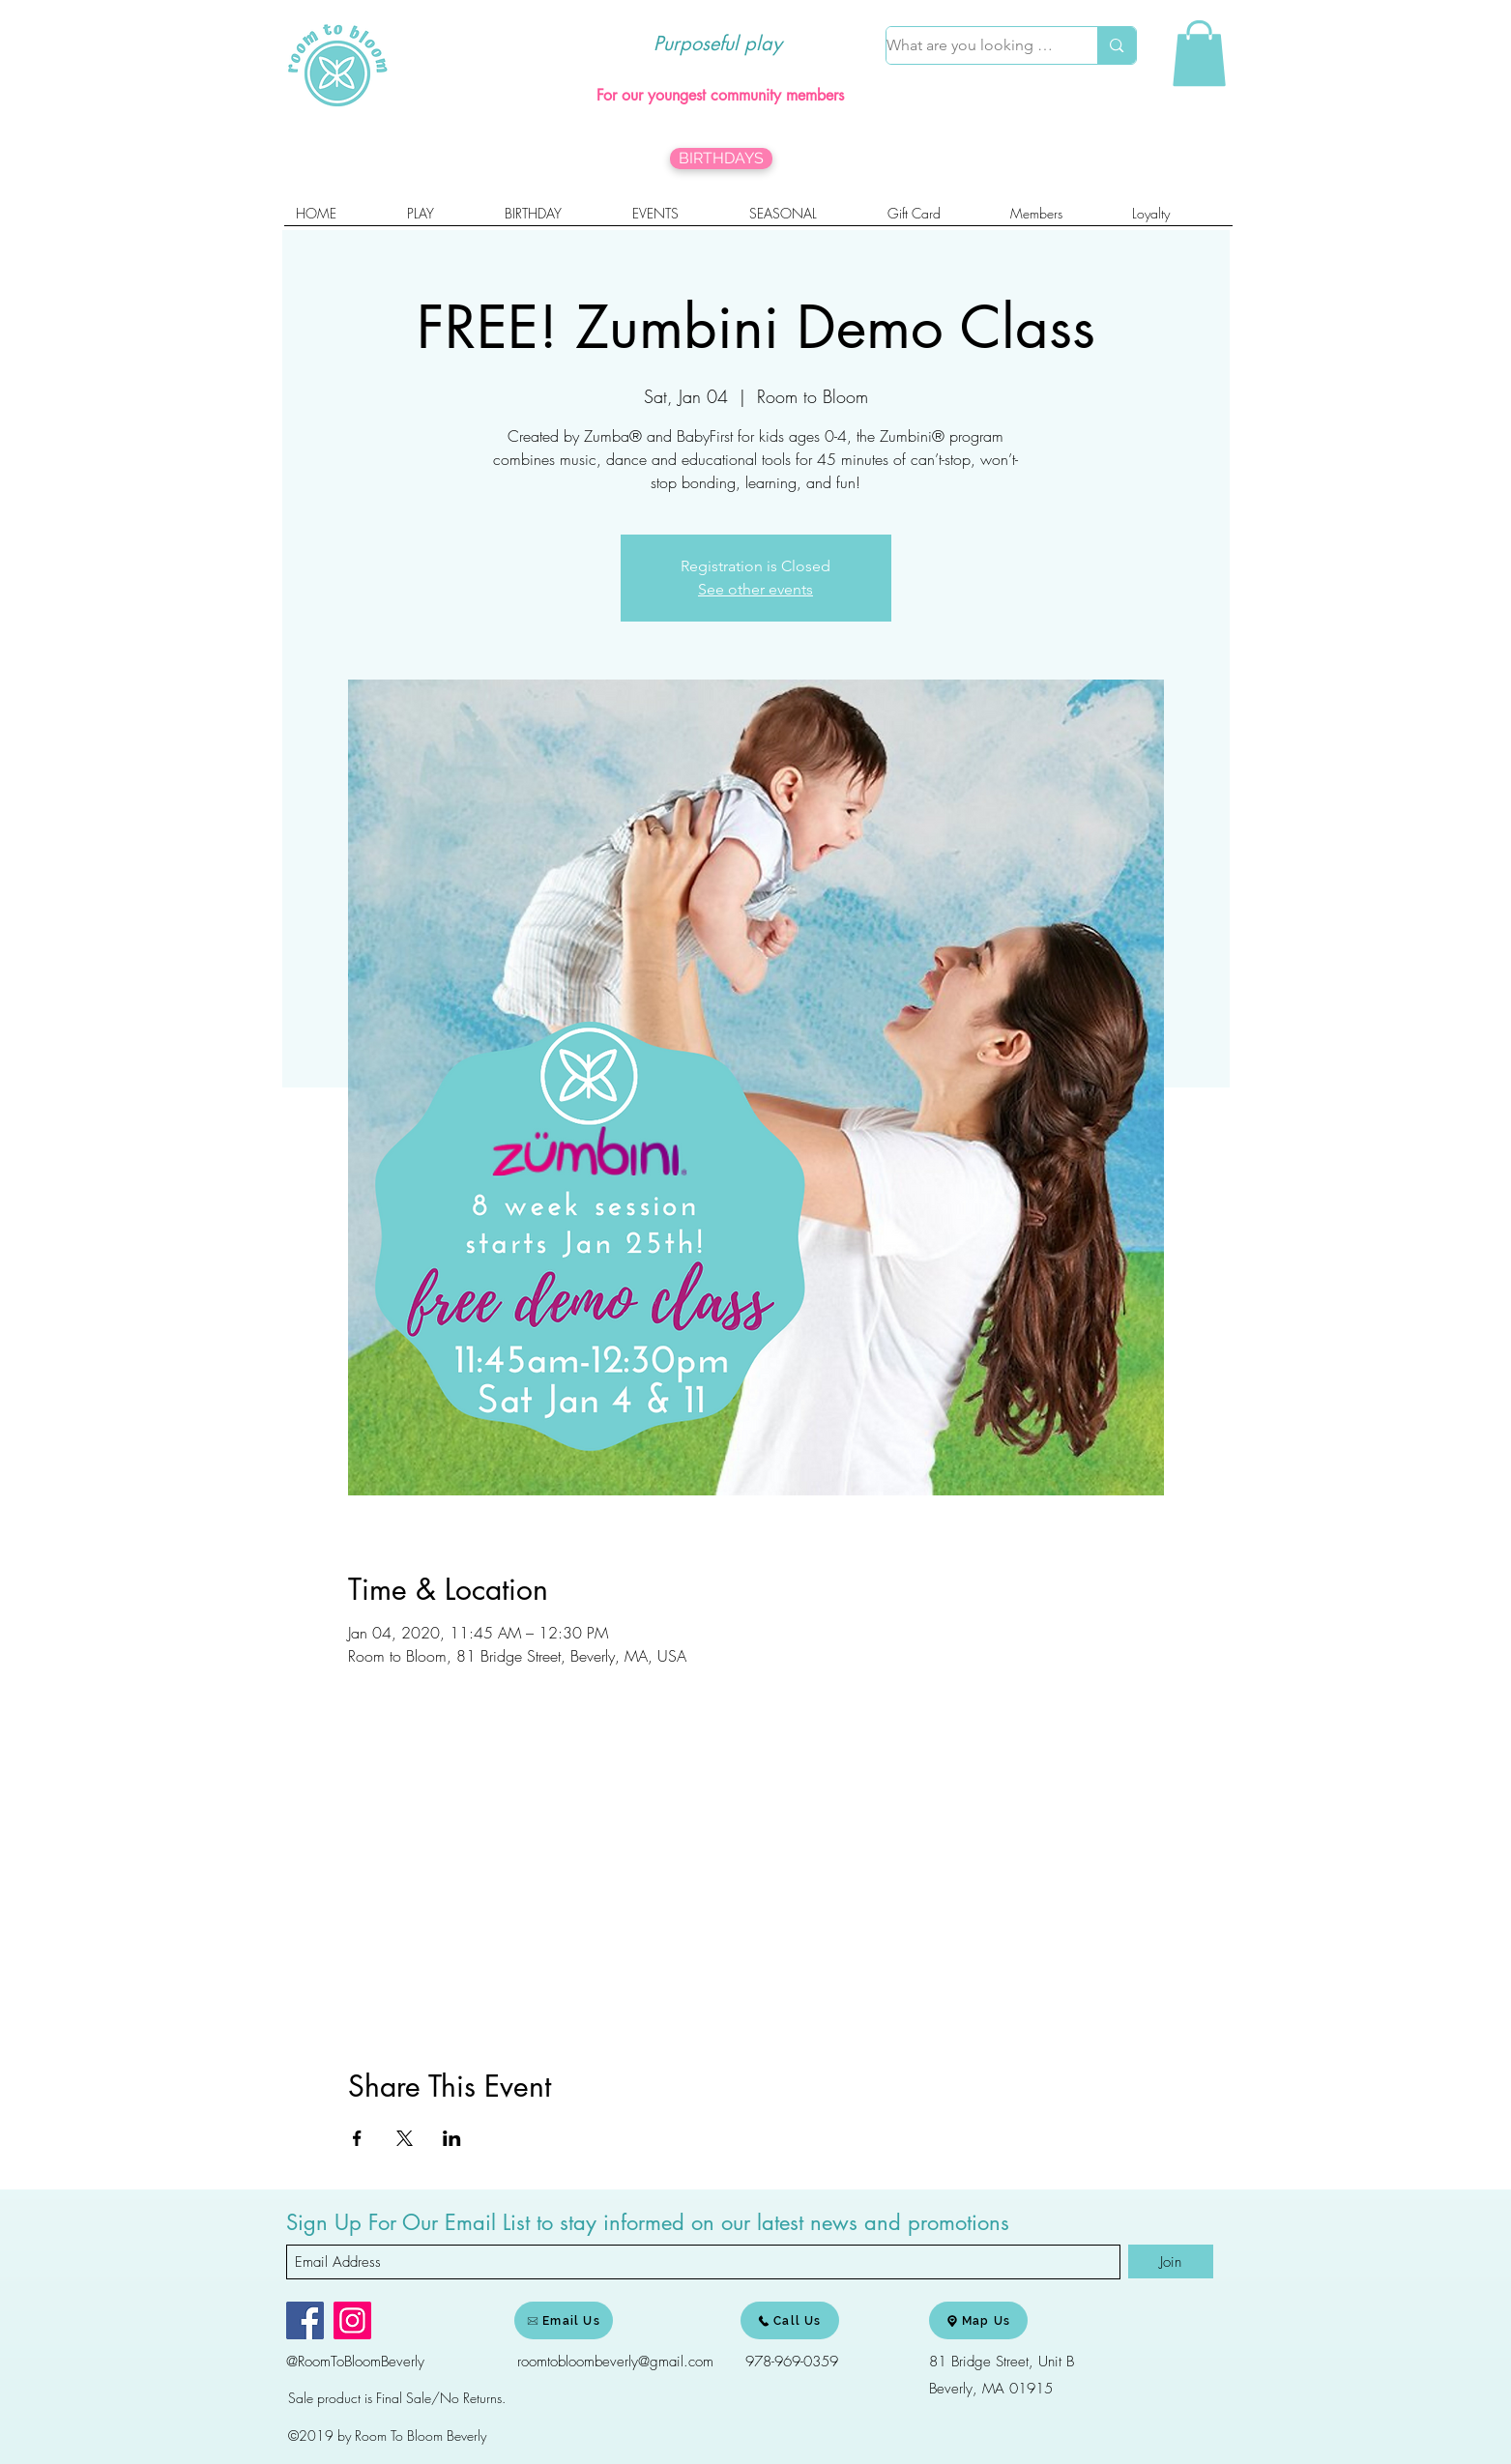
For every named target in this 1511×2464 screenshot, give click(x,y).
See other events (755, 589)
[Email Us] (563, 2320)
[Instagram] (352, 2320)
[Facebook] (305, 2320)
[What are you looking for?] (972, 45)
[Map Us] (978, 2320)
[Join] (1170, 2261)
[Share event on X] (404, 2138)
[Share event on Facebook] (357, 2138)
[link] (1199, 53)
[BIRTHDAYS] (721, 158)
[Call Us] (790, 2320)
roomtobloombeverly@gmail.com (615, 2361)
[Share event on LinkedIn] (452, 2138)
